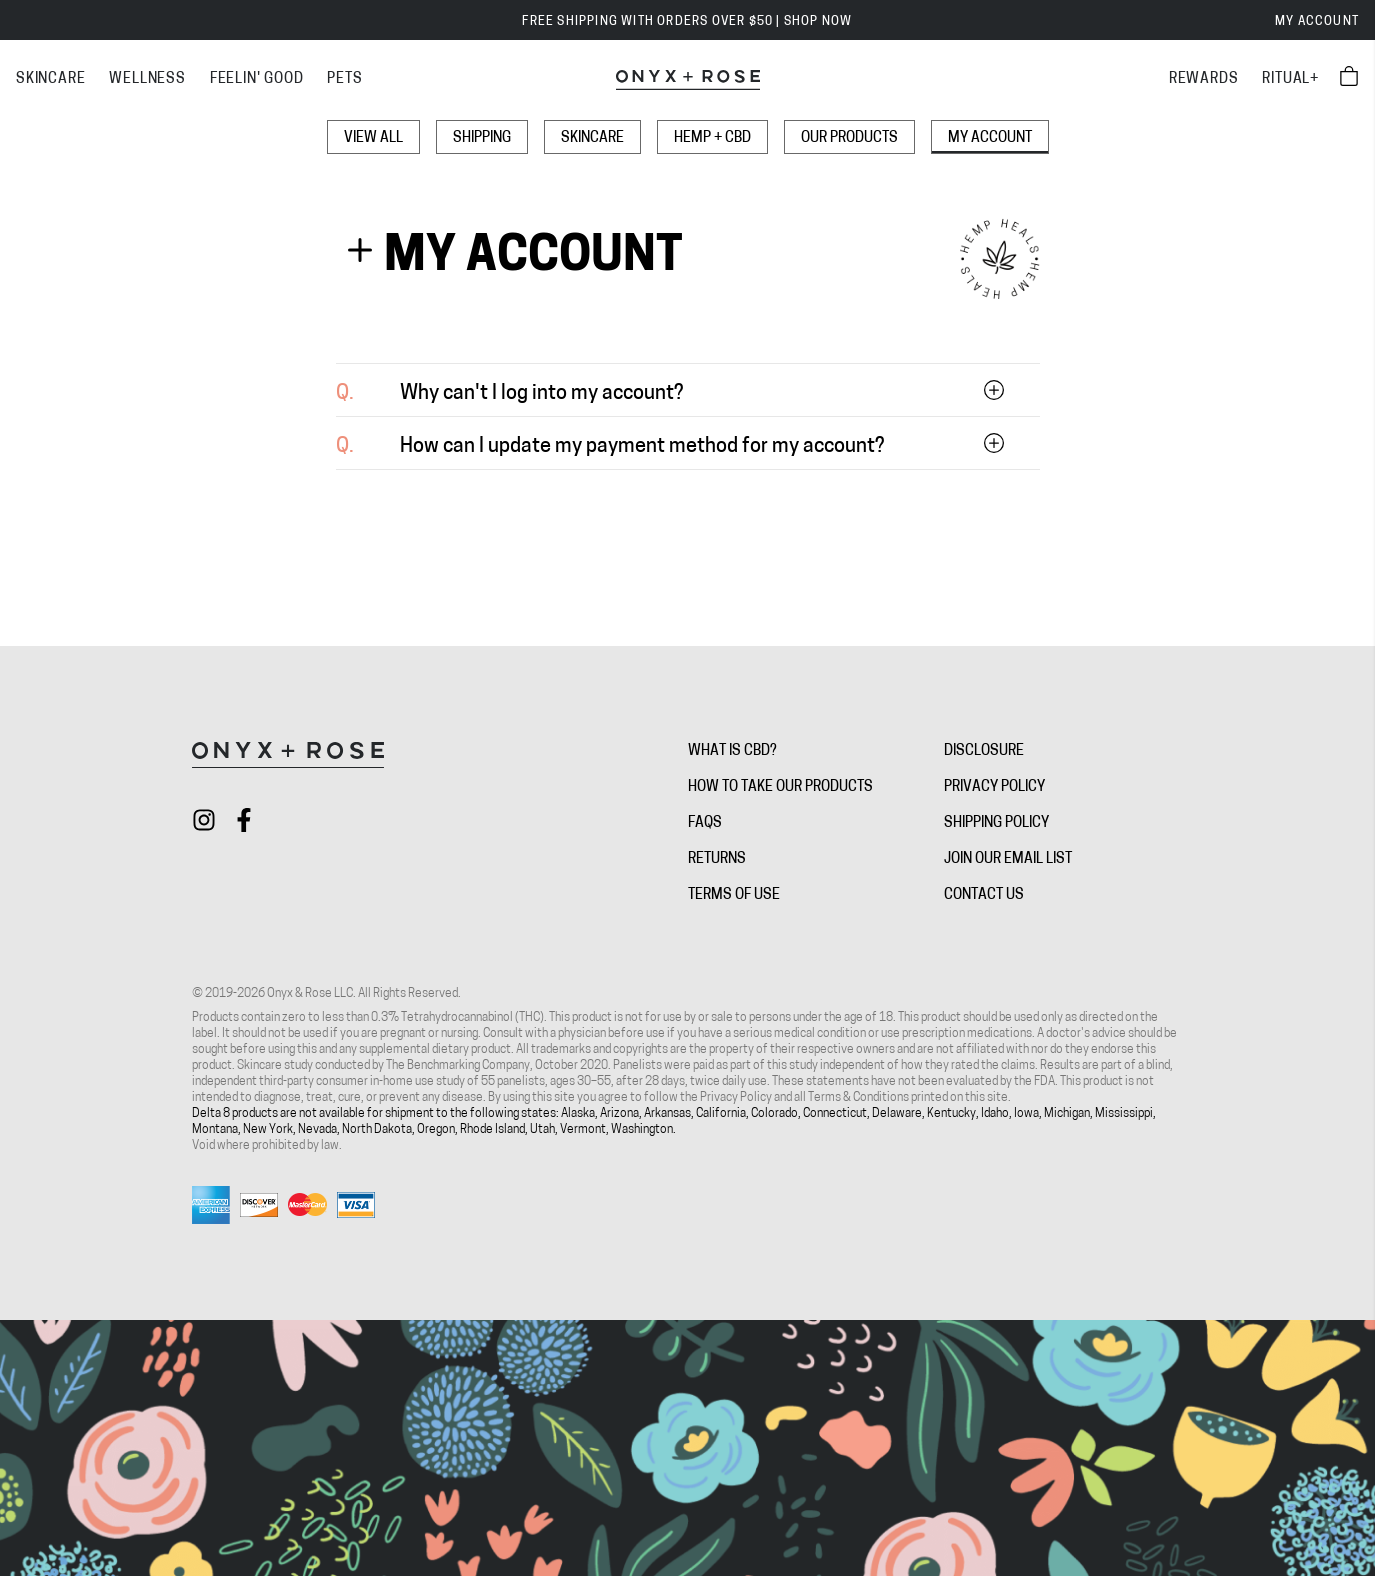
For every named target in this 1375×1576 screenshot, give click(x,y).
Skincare (592, 138)
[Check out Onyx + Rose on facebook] (244, 820)
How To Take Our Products (780, 787)
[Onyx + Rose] (688, 80)
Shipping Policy (996, 823)
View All (373, 138)
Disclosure (984, 751)
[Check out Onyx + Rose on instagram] (204, 820)
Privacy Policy (994, 787)
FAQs (705, 823)
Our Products (849, 138)
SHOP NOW (818, 22)
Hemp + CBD (712, 138)
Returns (717, 859)
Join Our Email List (1008, 859)
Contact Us (984, 895)
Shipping (482, 138)
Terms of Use (734, 895)
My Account (1317, 22)
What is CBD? (732, 751)
